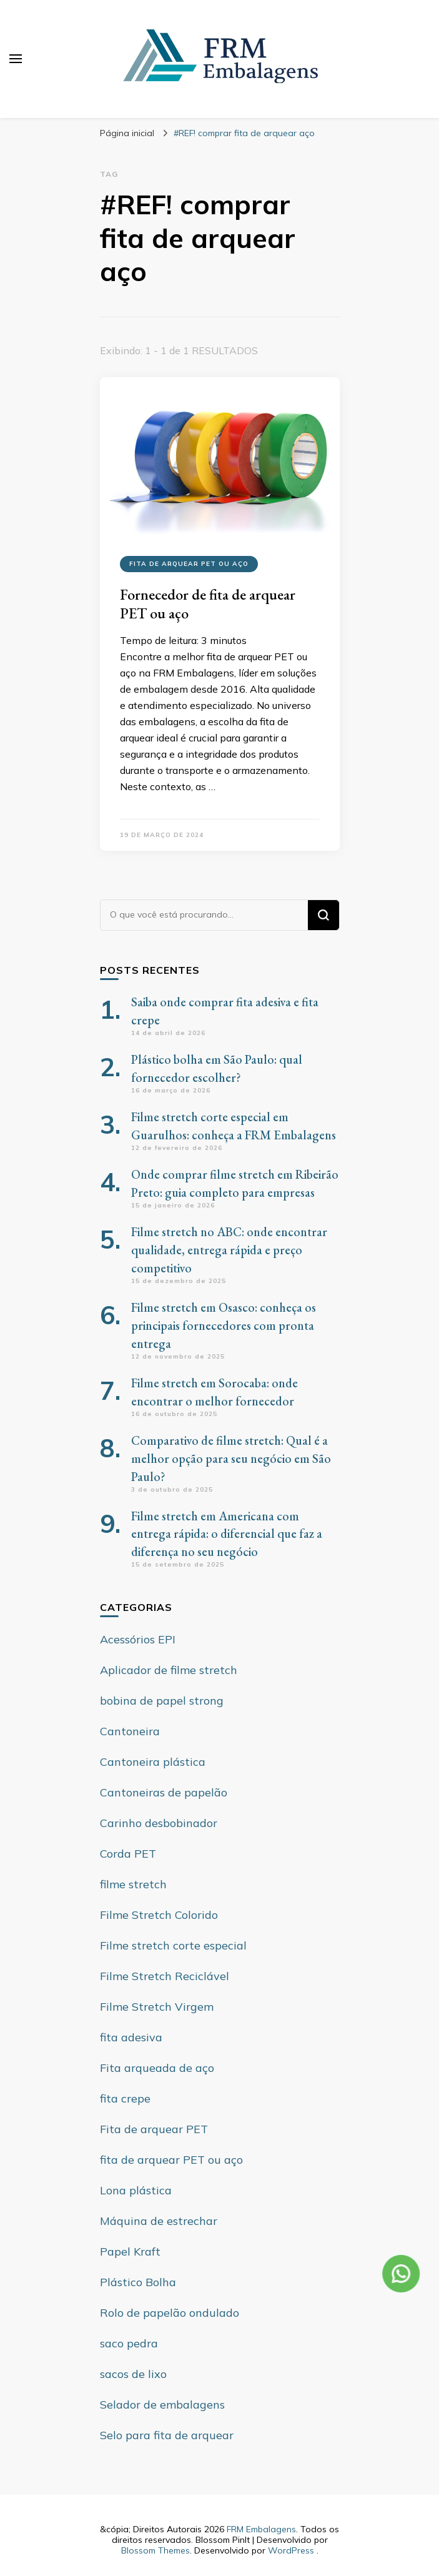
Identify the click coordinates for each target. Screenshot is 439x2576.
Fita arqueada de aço (157, 2068)
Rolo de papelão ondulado (169, 2313)
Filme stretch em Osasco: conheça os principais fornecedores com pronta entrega (223, 1325)
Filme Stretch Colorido (159, 1915)
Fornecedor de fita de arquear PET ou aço (207, 604)
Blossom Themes (155, 2550)
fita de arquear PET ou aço (189, 564)
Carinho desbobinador (158, 1823)
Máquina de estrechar (158, 2221)
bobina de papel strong (162, 1700)
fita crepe (125, 2098)
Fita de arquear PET (154, 2129)
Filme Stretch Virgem (157, 2006)
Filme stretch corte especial (173, 1945)
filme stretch (133, 1884)
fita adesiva (131, 2037)
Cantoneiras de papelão (163, 1792)
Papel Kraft (130, 2251)
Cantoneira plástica (152, 1762)
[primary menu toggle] (15, 58)
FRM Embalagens (261, 2529)
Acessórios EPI (137, 1639)
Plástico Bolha (138, 2282)
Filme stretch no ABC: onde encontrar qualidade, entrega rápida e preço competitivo (229, 1250)
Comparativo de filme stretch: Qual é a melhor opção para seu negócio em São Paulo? (231, 1458)
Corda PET (128, 1853)
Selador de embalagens (162, 2404)
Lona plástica (136, 2190)
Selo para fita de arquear (167, 2435)
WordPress (291, 2550)
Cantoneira (130, 1731)
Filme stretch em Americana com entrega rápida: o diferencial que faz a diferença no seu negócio (226, 1534)
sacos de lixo (133, 2374)
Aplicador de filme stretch (168, 1670)
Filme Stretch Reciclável (164, 1976)
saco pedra (129, 2343)
